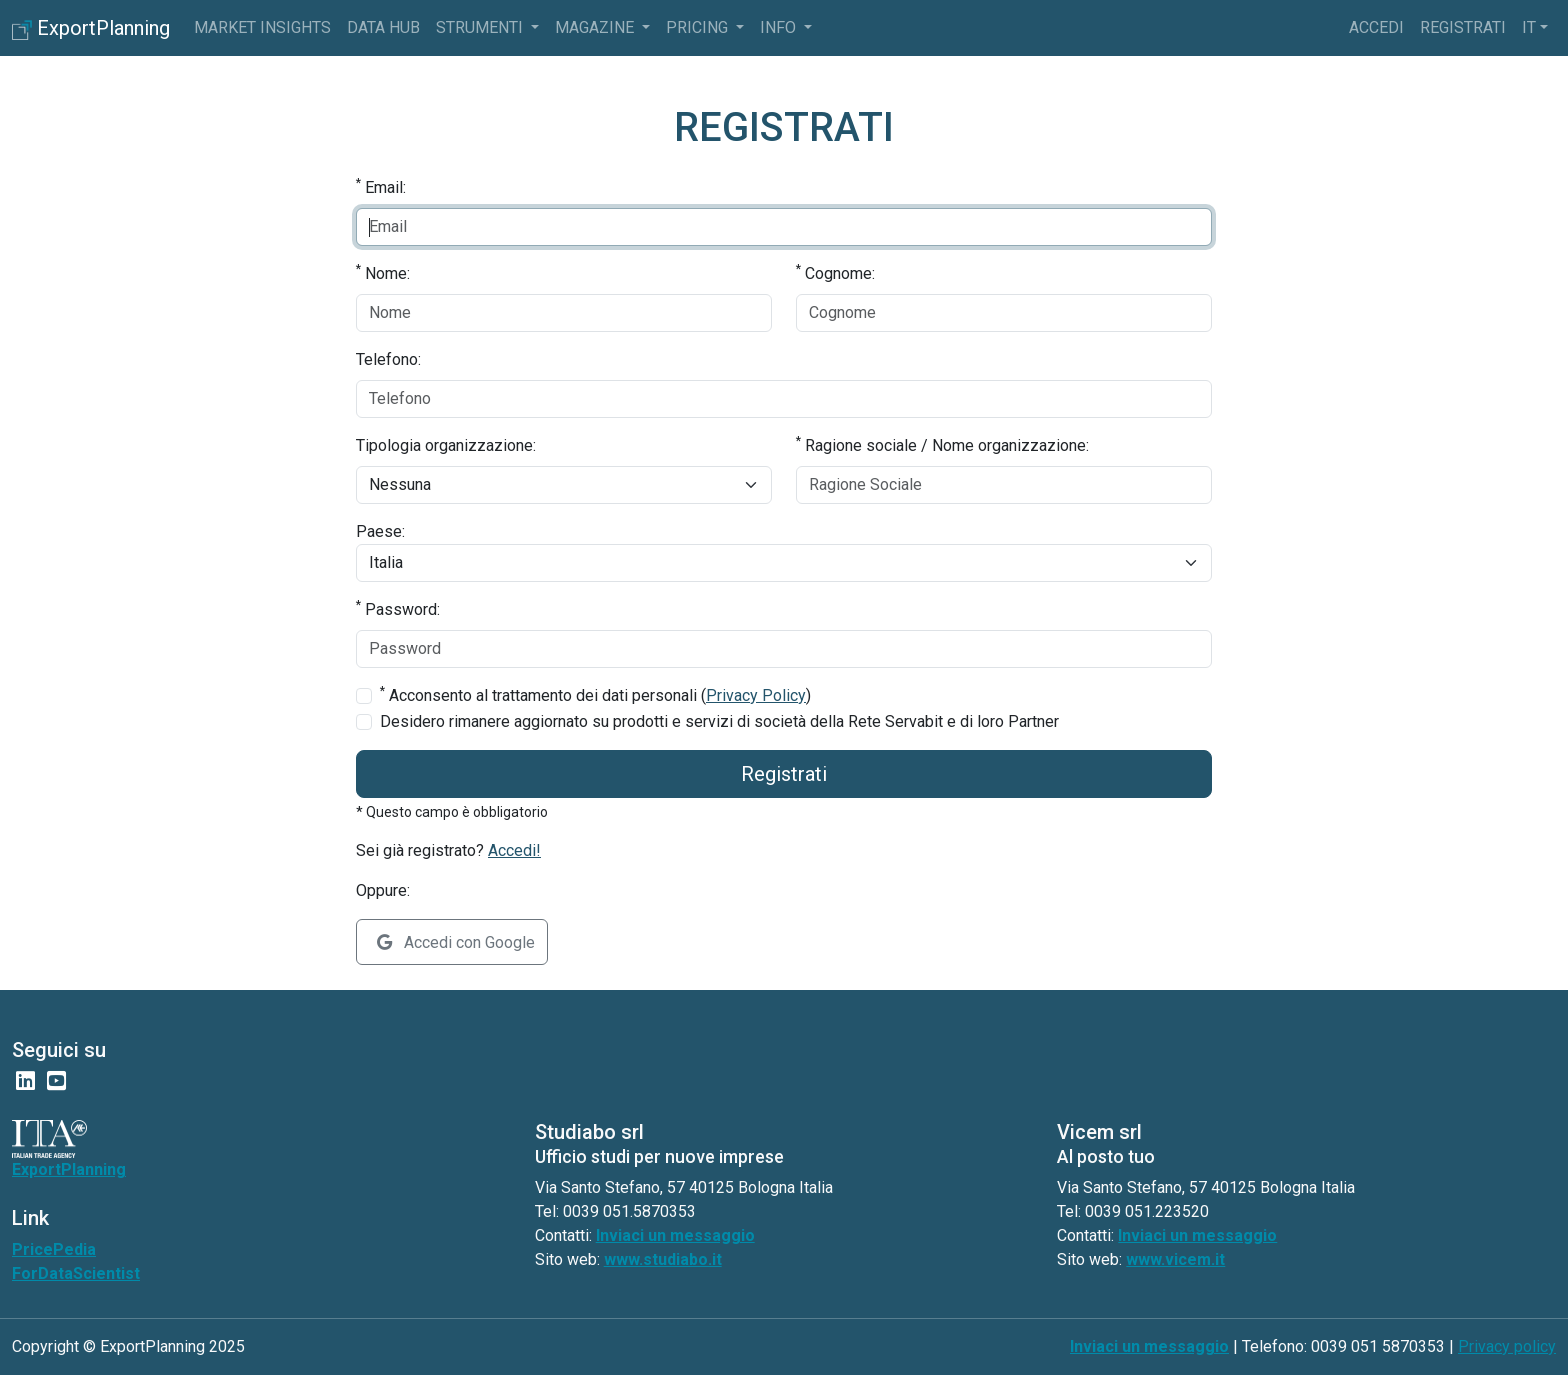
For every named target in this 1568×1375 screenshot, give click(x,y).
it (1529, 27)
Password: (398, 608)
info (780, 27)
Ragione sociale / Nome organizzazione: (942, 444)
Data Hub (383, 27)
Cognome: (835, 272)
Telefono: (388, 359)
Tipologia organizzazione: (446, 445)
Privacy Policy (756, 695)
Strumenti (481, 27)
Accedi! (514, 850)
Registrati (1463, 27)
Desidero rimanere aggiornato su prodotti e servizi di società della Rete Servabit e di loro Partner (719, 721)
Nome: (383, 272)
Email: (381, 186)
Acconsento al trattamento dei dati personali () (595, 694)
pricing (699, 27)
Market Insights (262, 27)
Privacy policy (1507, 1346)
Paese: (380, 531)
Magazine (596, 27)
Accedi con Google (456, 942)
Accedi (1376, 27)
